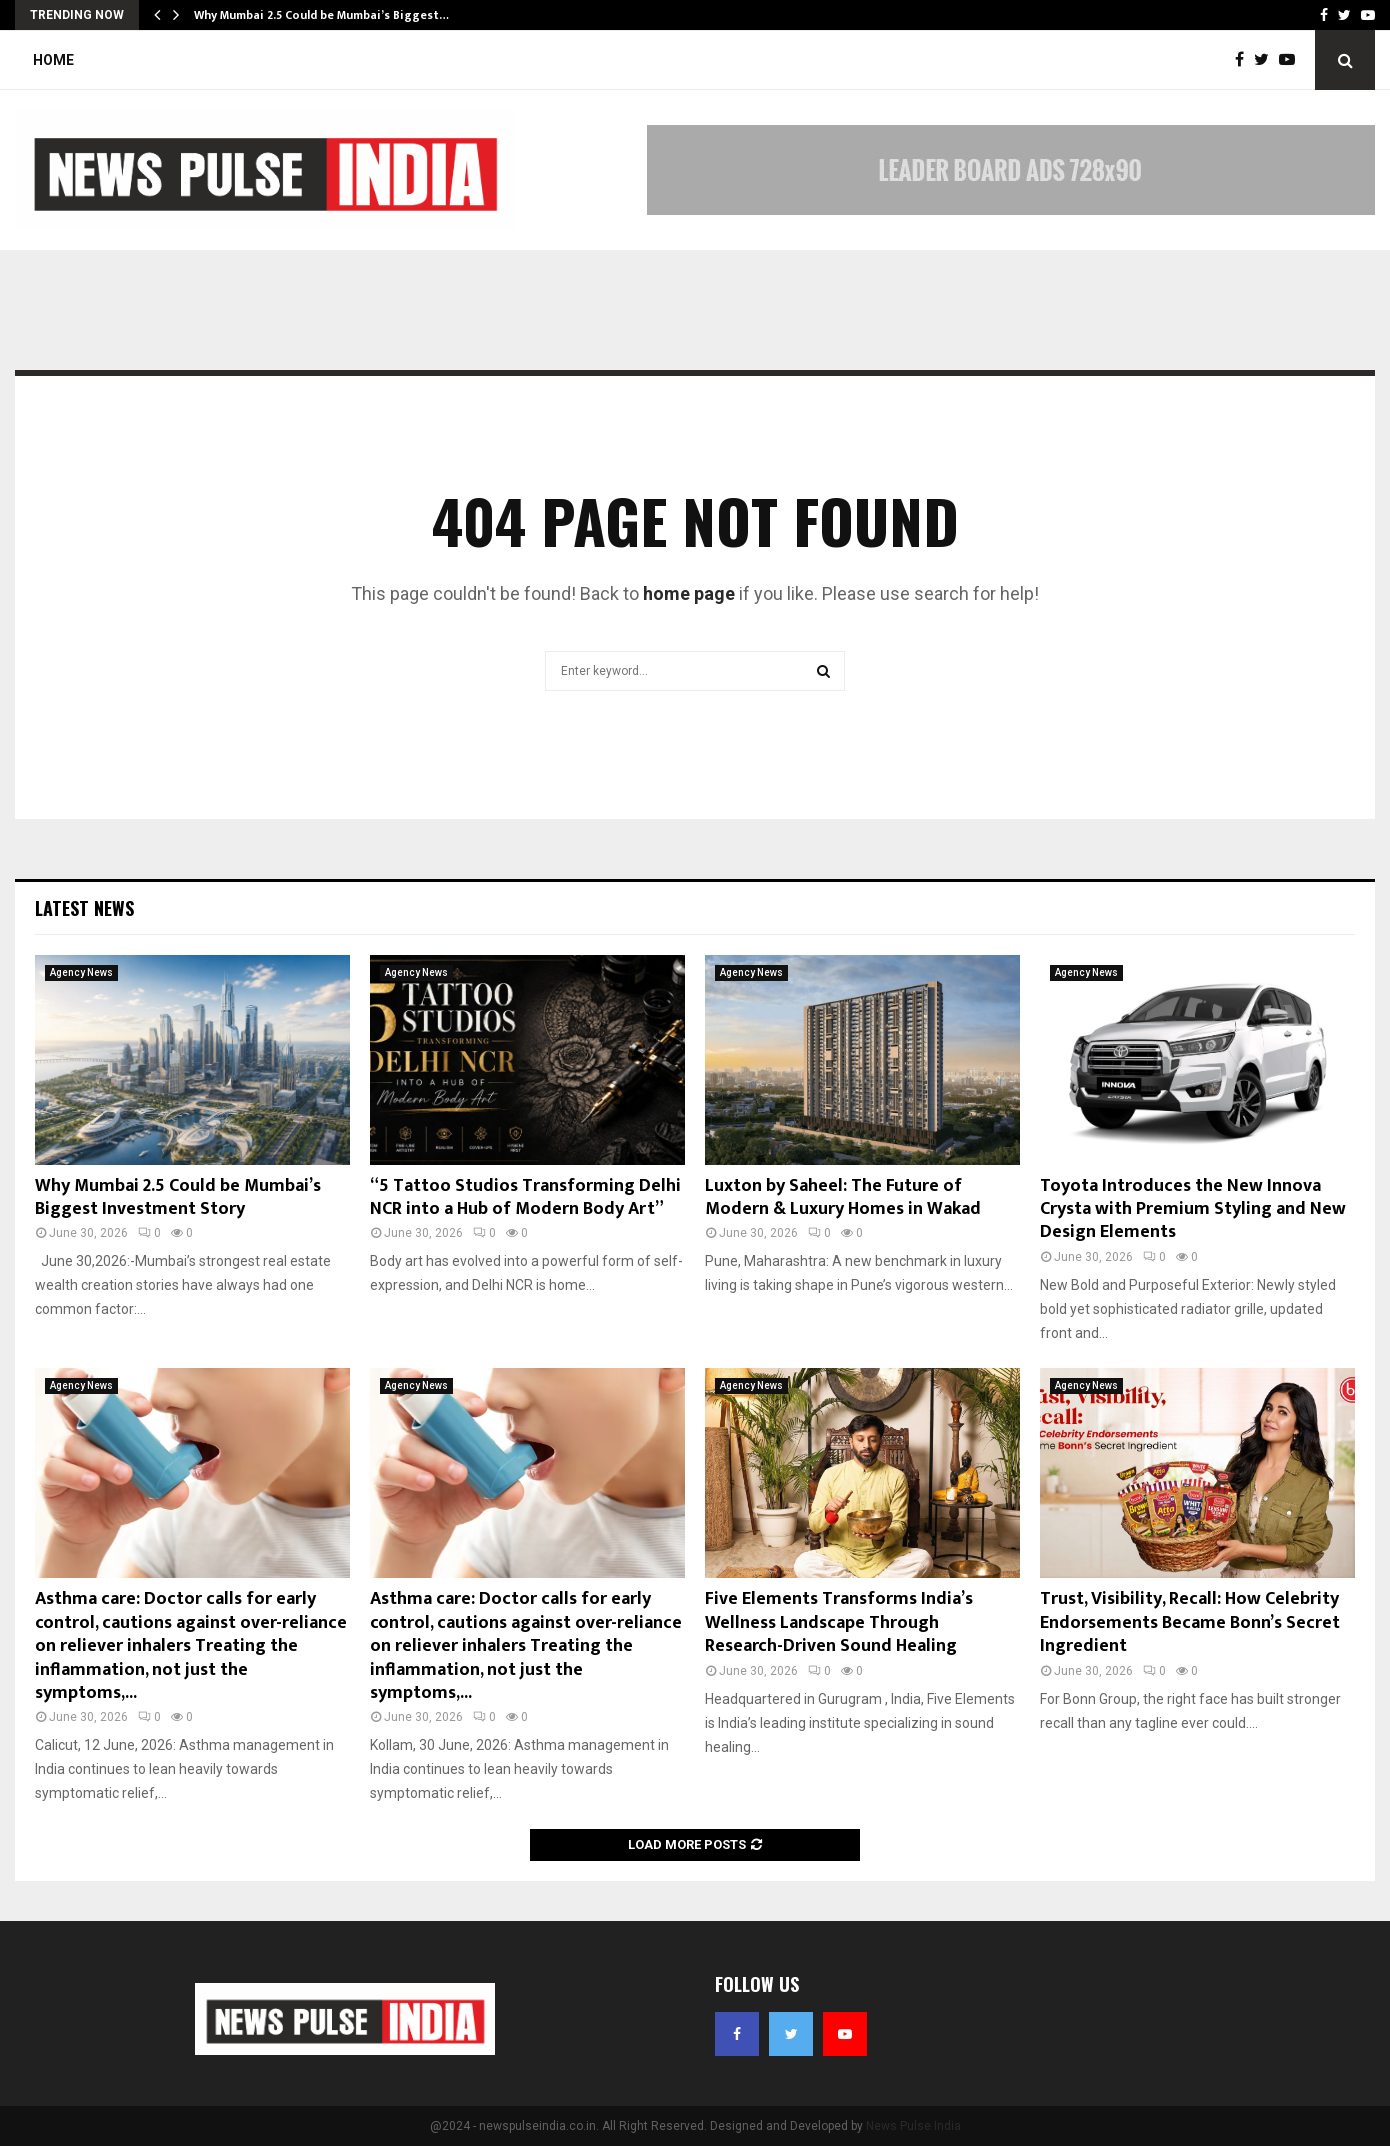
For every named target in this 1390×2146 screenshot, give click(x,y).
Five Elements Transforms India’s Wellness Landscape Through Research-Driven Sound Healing (839, 1622)
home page (689, 593)
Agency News (81, 972)
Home (53, 60)
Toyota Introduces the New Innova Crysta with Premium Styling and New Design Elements (1193, 1209)
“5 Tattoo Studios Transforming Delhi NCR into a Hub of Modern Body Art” (525, 1197)
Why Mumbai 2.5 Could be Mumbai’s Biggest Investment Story (178, 1197)
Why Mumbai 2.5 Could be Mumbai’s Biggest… (321, 15)
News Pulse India (913, 2126)
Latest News (84, 908)
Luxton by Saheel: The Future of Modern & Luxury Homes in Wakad (843, 1197)
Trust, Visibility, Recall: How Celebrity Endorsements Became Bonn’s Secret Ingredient (1190, 1622)
